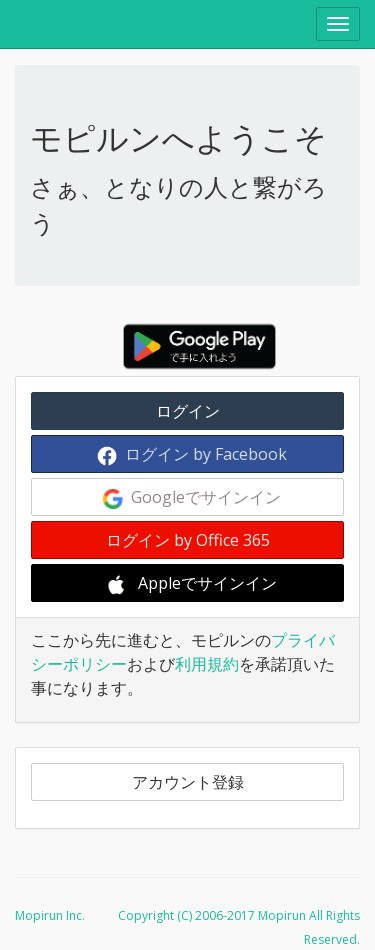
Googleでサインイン (192, 497)
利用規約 (207, 664)
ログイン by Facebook (192, 454)
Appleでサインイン (191, 583)
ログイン (188, 411)
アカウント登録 (188, 782)
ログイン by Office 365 (188, 540)
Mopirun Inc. (50, 915)
